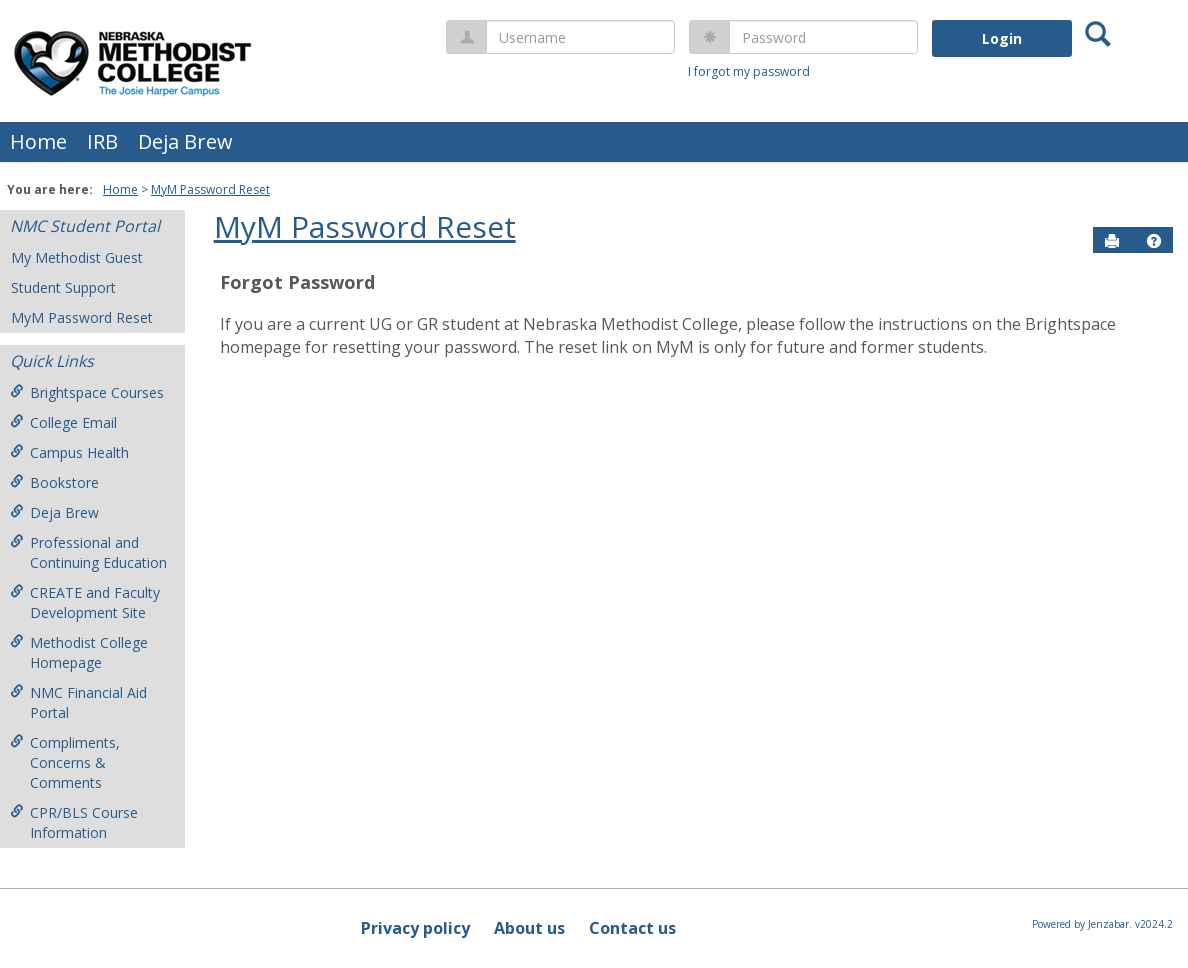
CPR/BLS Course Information (74, 822)
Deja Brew (185, 141)
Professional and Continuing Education (88, 552)
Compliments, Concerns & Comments (65, 762)
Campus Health (69, 452)
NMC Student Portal (85, 226)
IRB (102, 141)
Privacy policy (415, 928)
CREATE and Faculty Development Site (85, 602)
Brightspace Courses (87, 392)
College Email (63, 422)
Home (38, 141)
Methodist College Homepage (79, 652)
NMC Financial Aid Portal (78, 702)
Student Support (63, 287)
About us (529, 928)
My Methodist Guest (77, 257)
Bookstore (54, 482)
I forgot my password (749, 71)
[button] (1154, 241)
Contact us (632, 928)
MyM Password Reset (210, 189)
